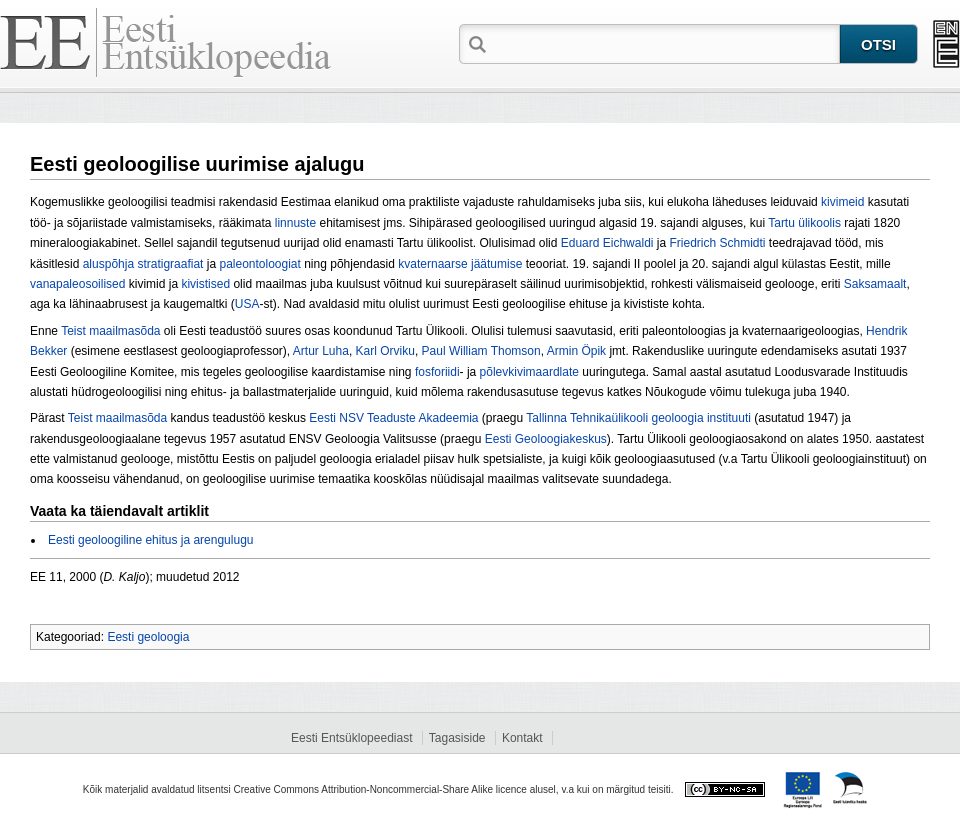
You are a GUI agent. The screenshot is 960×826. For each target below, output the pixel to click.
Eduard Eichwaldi (607, 243)
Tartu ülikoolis (804, 223)
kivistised (205, 284)
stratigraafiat (170, 264)
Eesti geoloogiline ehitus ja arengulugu (150, 540)
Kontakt (522, 738)
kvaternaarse (432, 264)
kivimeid (842, 202)
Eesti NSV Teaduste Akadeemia (393, 418)
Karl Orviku (385, 351)
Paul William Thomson (481, 351)
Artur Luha (321, 351)
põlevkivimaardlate (529, 372)
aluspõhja (108, 264)
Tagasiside (457, 738)
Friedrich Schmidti (717, 243)
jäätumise (496, 264)
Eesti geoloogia (148, 637)
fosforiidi (437, 372)
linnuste (295, 223)
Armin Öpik (576, 351)
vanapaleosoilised (77, 284)
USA (247, 304)
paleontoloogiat (259, 264)
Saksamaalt (875, 284)
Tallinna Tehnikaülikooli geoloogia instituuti (638, 418)
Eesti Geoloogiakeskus (546, 439)
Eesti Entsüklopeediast (351, 738)
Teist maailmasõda (110, 331)
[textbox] (665, 43)
